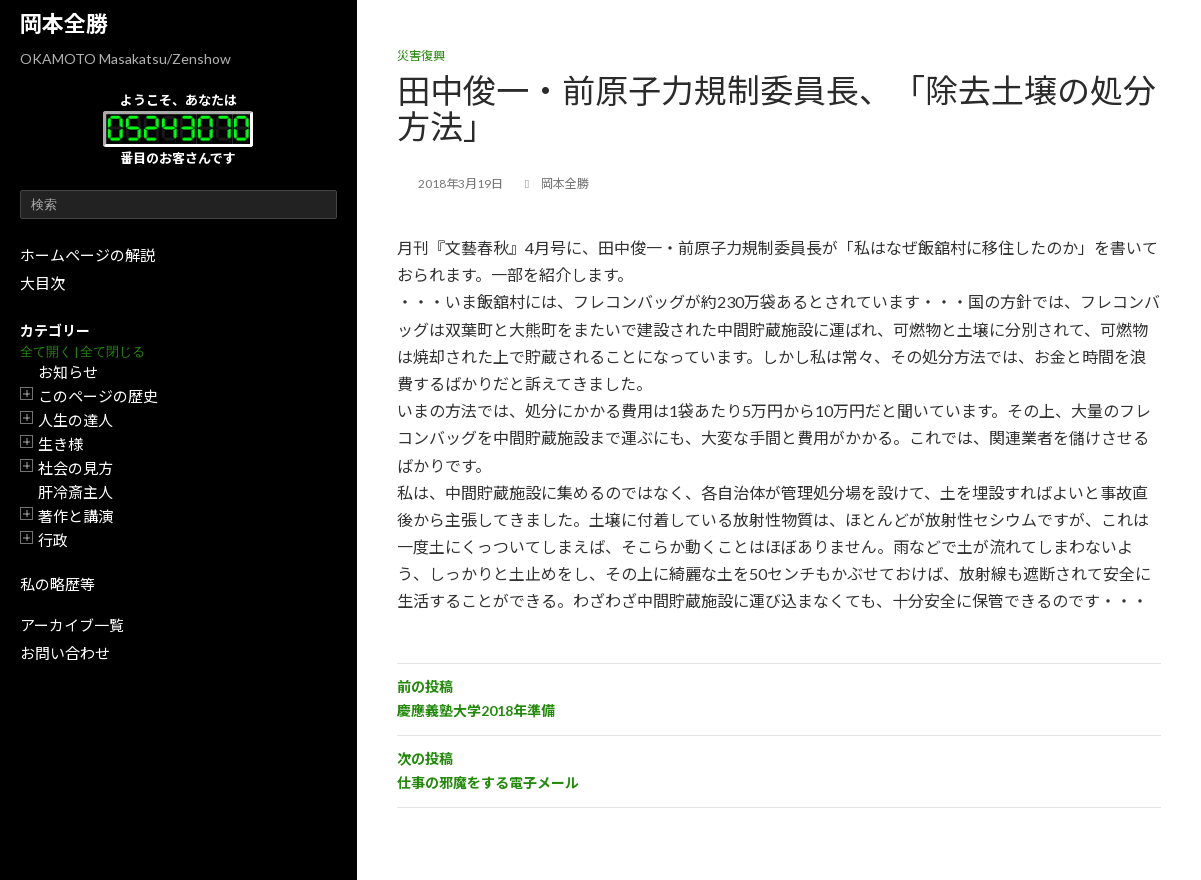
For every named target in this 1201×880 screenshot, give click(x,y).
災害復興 (421, 55)
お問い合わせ (65, 653)
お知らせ (68, 372)
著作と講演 (75, 516)
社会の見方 (75, 468)
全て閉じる (112, 351)
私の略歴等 (57, 584)
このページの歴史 (98, 396)
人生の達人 (75, 420)
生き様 (60, 444)
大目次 (42, 283)
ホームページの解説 (87, 255)
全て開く (46, 351)
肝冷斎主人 (75, 492)
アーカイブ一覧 (72, 625)
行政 (53, 540)
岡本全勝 (64, 23)
